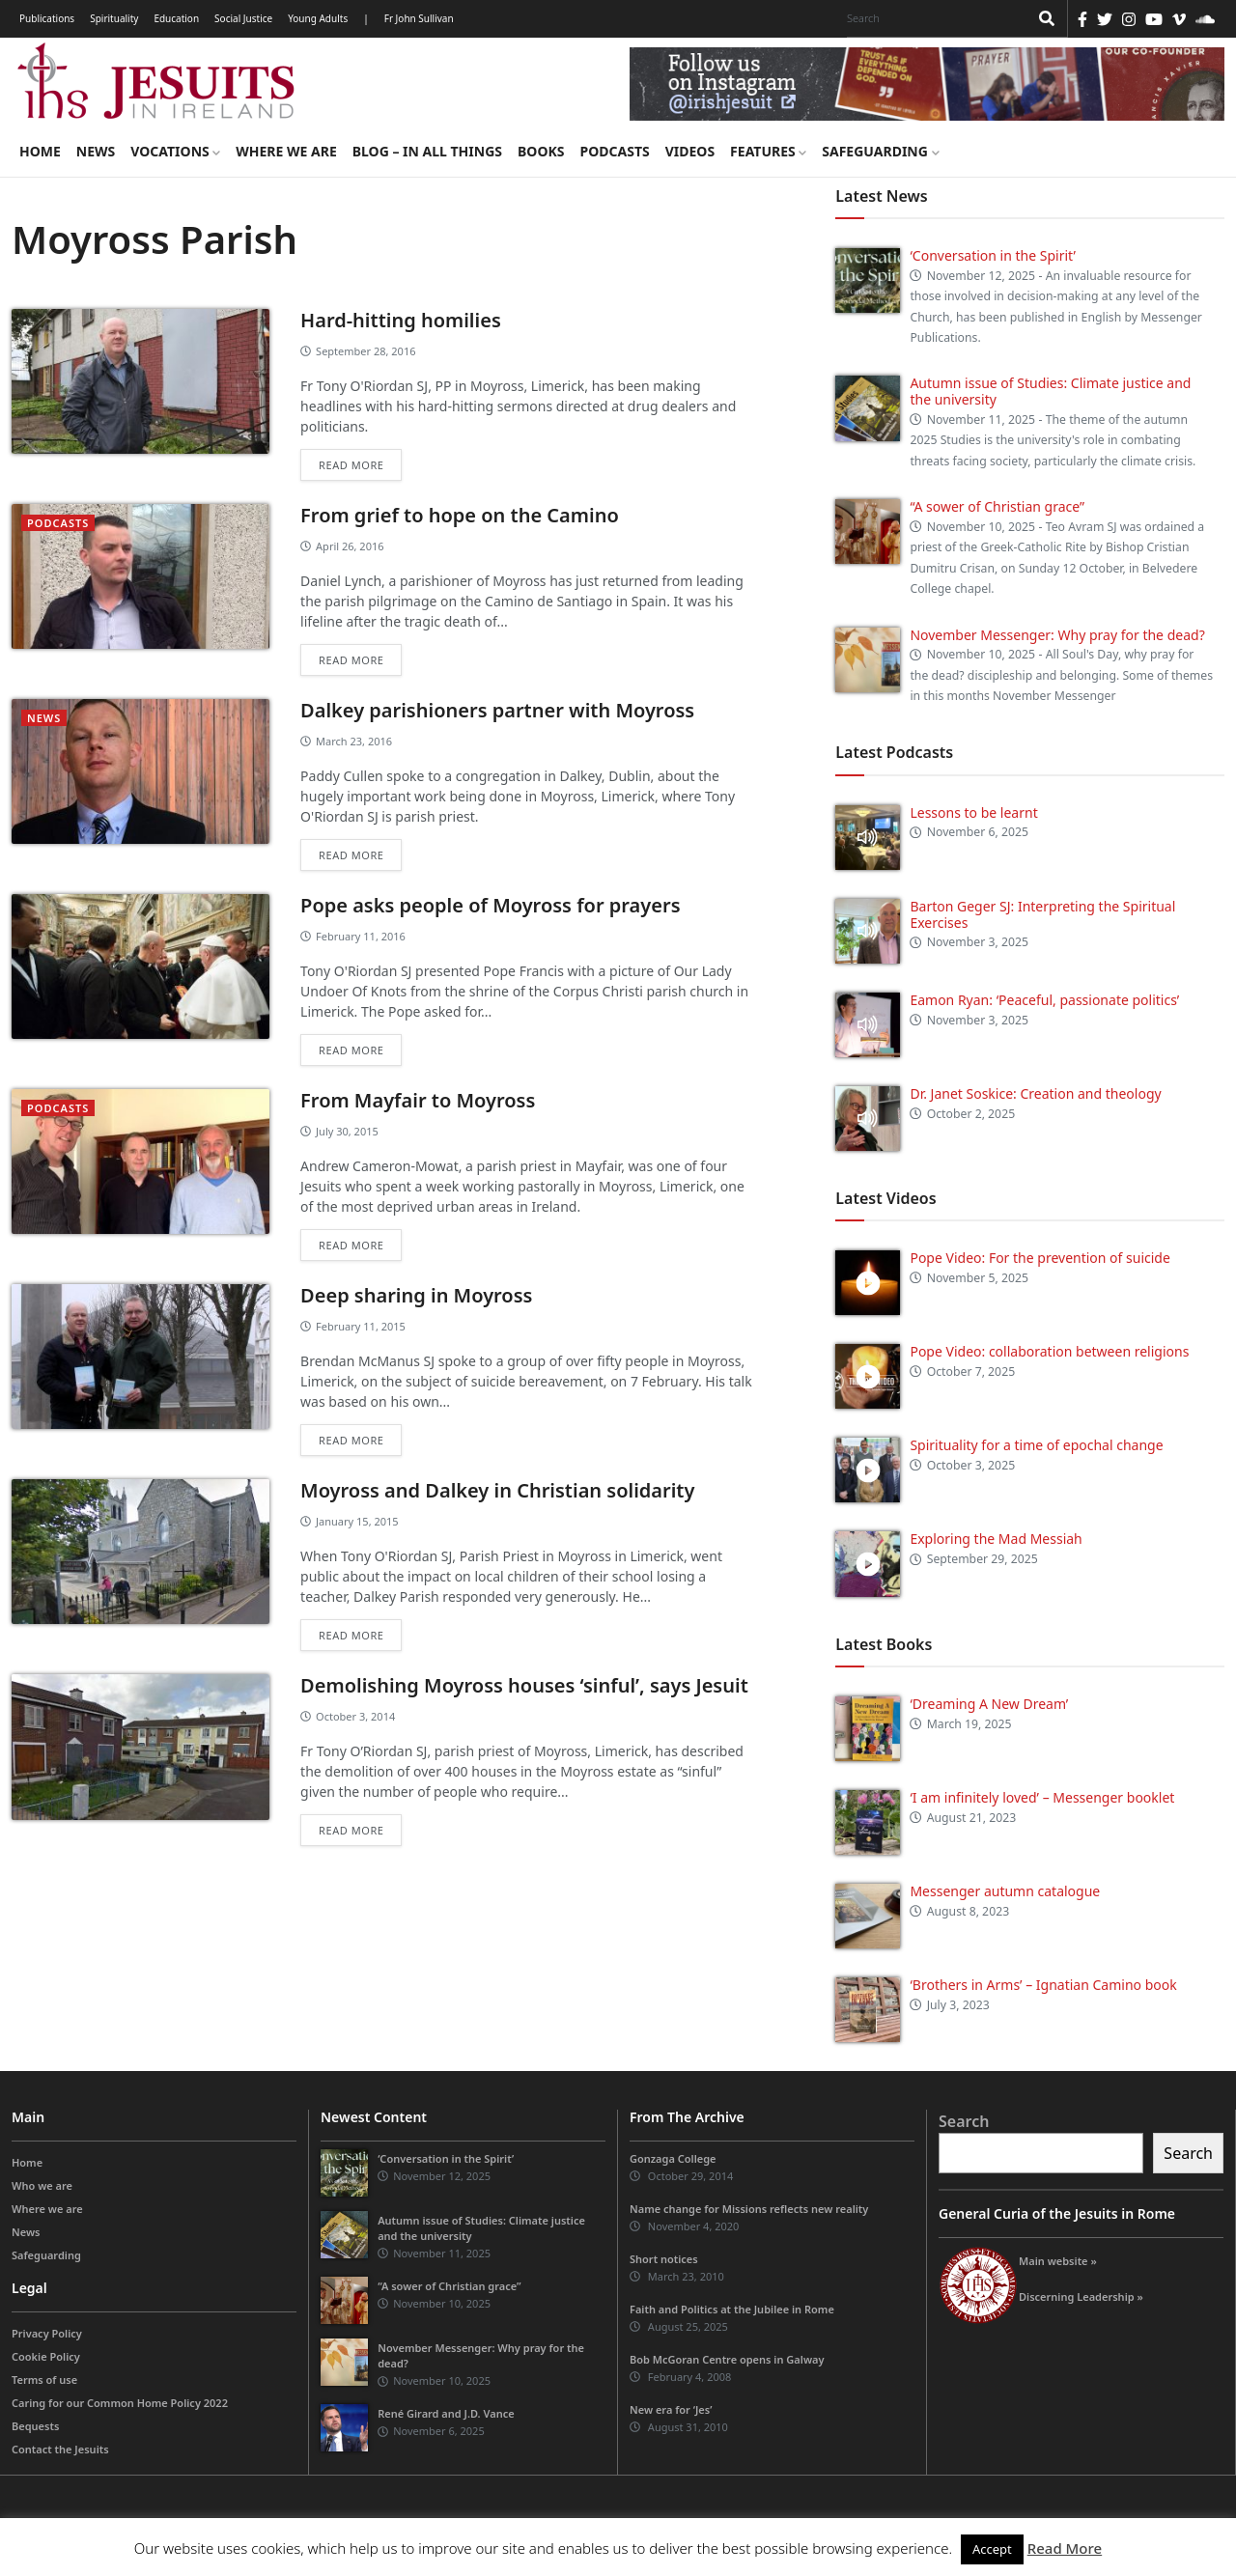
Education (176, 18)
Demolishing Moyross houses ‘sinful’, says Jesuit (524, 1685)
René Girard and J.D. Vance (446, 2413)
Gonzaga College (673, 2158)
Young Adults (318, 18)
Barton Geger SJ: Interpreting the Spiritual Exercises (1042, 914)
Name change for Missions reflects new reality (749, 2208)
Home (40, 151)
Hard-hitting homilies (400, 320)
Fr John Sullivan (419, 18)
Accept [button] (992, 2549)
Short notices (664, 2259)
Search (964, 2121)
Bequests (35, 2426)
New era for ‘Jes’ (671, 2409)
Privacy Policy (47, 2333)
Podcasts (614, 151)
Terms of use (44, 2379)
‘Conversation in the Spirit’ (992, 255)
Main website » (1058, 2261)
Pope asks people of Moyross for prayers (490, 905)
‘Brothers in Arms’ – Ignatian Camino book (1043, 1984)
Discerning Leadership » (1081, 2296)
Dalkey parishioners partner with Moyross (497, 710)
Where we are (286, 151)
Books (541, 151)
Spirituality (114, 18)
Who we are (42, 2185)
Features (768, 151)
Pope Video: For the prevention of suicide (1041, 1257)
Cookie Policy (46, 2356)
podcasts (58, 523)
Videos (690, 151)
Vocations (175, 151)
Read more (351, 465)
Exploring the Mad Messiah (996, 1538)
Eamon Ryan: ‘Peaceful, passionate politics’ (1044, 1000)
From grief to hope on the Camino (459, 515)
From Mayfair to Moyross (417, 1100)
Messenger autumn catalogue (1005, 1891)
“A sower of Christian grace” (997, 506)
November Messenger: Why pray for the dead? (1057, 635)
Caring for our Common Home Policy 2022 (120, 2402)
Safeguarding (880, 151)
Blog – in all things (427, 151)
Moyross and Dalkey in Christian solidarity (497, 1490)
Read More (1064, 2548)
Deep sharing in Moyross (416, 1295)
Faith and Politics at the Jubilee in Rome (732, 2309)
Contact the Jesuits (60, 2449)
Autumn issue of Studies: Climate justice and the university (1050, 391)
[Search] (933, 18)
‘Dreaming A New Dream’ (989, 1703)
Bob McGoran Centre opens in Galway (727, 2359)
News (95, 151)
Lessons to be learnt (973, 812)
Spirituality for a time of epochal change (1036, 1445)
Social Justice (243, 18)
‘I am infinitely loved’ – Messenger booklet (1042, 1797)
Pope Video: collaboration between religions (1049, 1351)
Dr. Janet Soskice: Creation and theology (1035, 1093)
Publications (46, 18)
